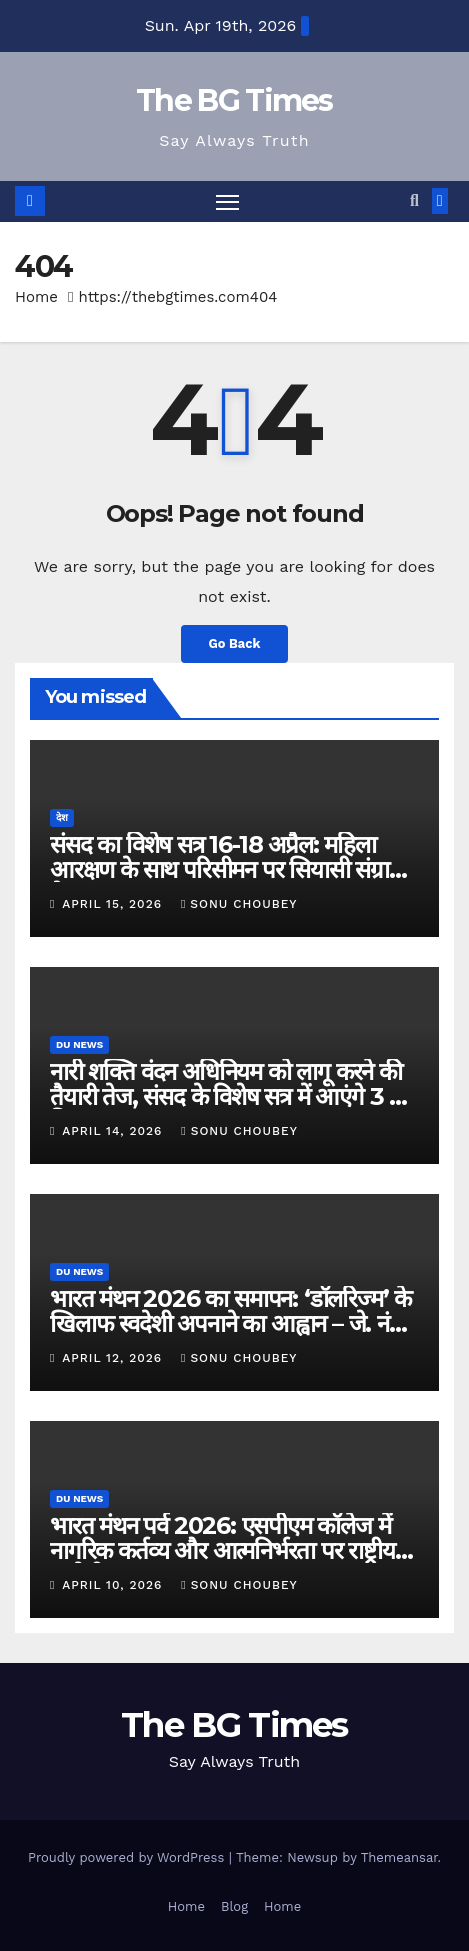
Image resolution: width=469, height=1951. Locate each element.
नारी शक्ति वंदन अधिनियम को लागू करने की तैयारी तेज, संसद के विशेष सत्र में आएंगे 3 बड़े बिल (232, 1096)
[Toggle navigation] (228, 202)
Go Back (235, 643)
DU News (79, 1044)
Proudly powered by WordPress (128, 1857)
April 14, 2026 (114, 1131)
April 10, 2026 (114, 1585)
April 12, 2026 (114, 1358)
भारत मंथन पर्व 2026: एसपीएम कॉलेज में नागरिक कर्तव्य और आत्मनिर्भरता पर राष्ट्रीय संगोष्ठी (222, 1550)
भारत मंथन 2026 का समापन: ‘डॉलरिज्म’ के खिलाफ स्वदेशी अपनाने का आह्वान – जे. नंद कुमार (230, 1323)
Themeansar (399, 1857)
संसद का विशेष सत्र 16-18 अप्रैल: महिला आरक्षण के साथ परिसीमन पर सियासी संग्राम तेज (226, 869)
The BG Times (234, 100)
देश (62, 817)
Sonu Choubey (239, 904)
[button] (414, 200)
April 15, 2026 (114, 904)
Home (36, 297)
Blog (234, 1906)
